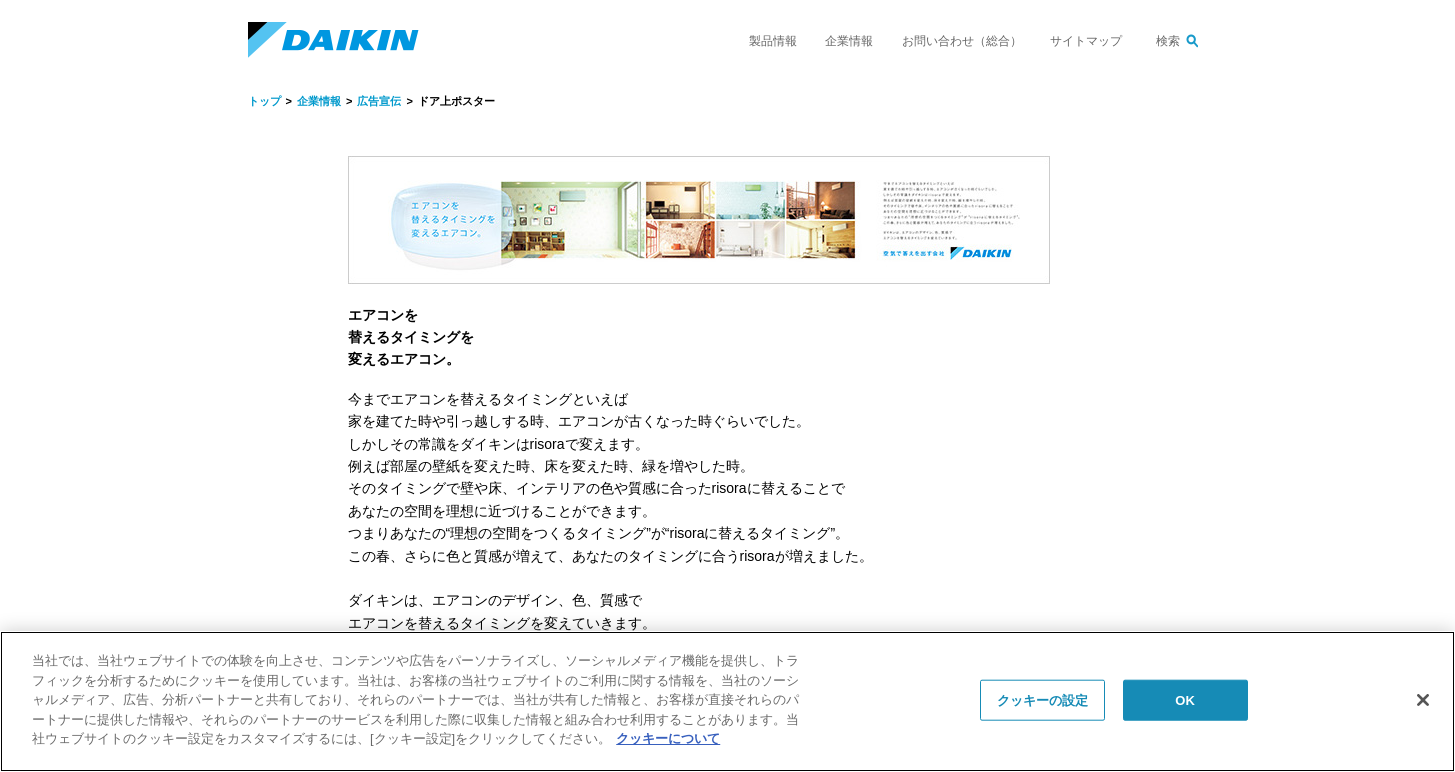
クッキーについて (668, 738)
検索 (1168, 41)
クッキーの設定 (1043, 699)
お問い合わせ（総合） (962, 41)
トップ (264, 101)
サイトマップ (1086, 41)
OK (1185, 699)
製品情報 (773, 41)
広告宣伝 (379, 101)
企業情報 (849, 41)
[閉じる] (1423, 700)
